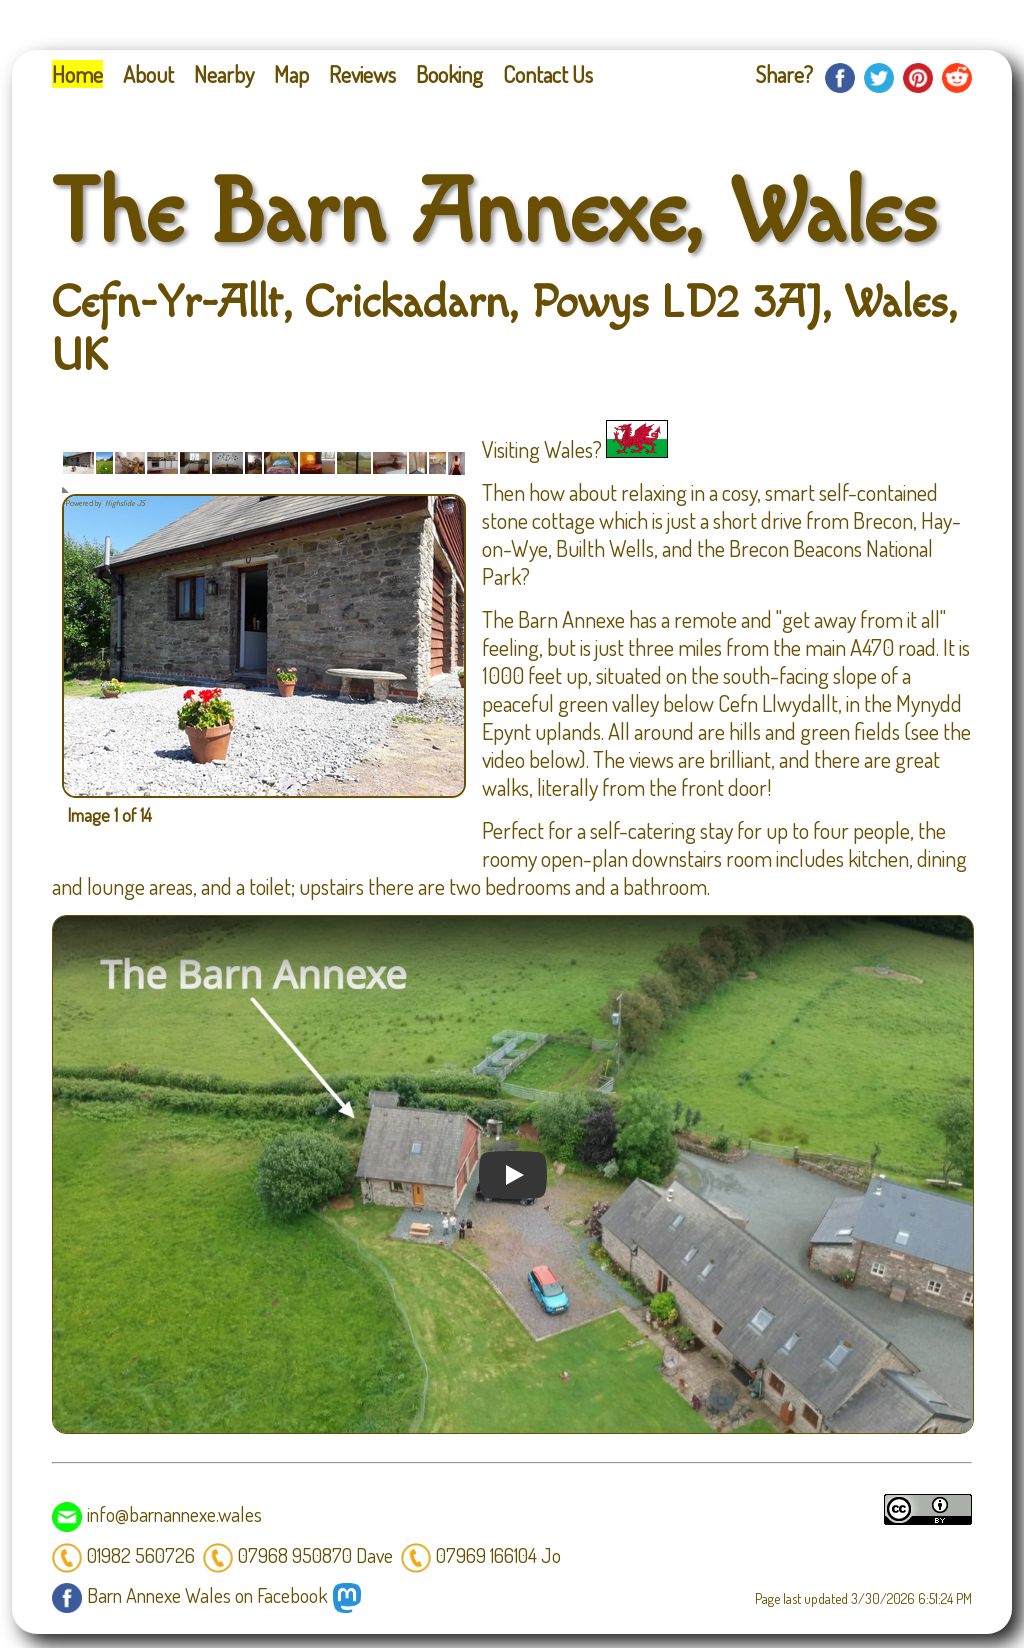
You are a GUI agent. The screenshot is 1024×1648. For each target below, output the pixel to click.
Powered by (106, 503)
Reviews (362, 74)
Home (77, 74)
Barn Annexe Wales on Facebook (190, 1595)
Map (291, 74)
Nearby (224, 74)
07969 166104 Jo (481, 1555)
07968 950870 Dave (298, 1555)
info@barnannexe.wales (157, 1514)
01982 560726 (123, 1555)
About (148, 74)
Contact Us (548, 74)
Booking (449, 74)
